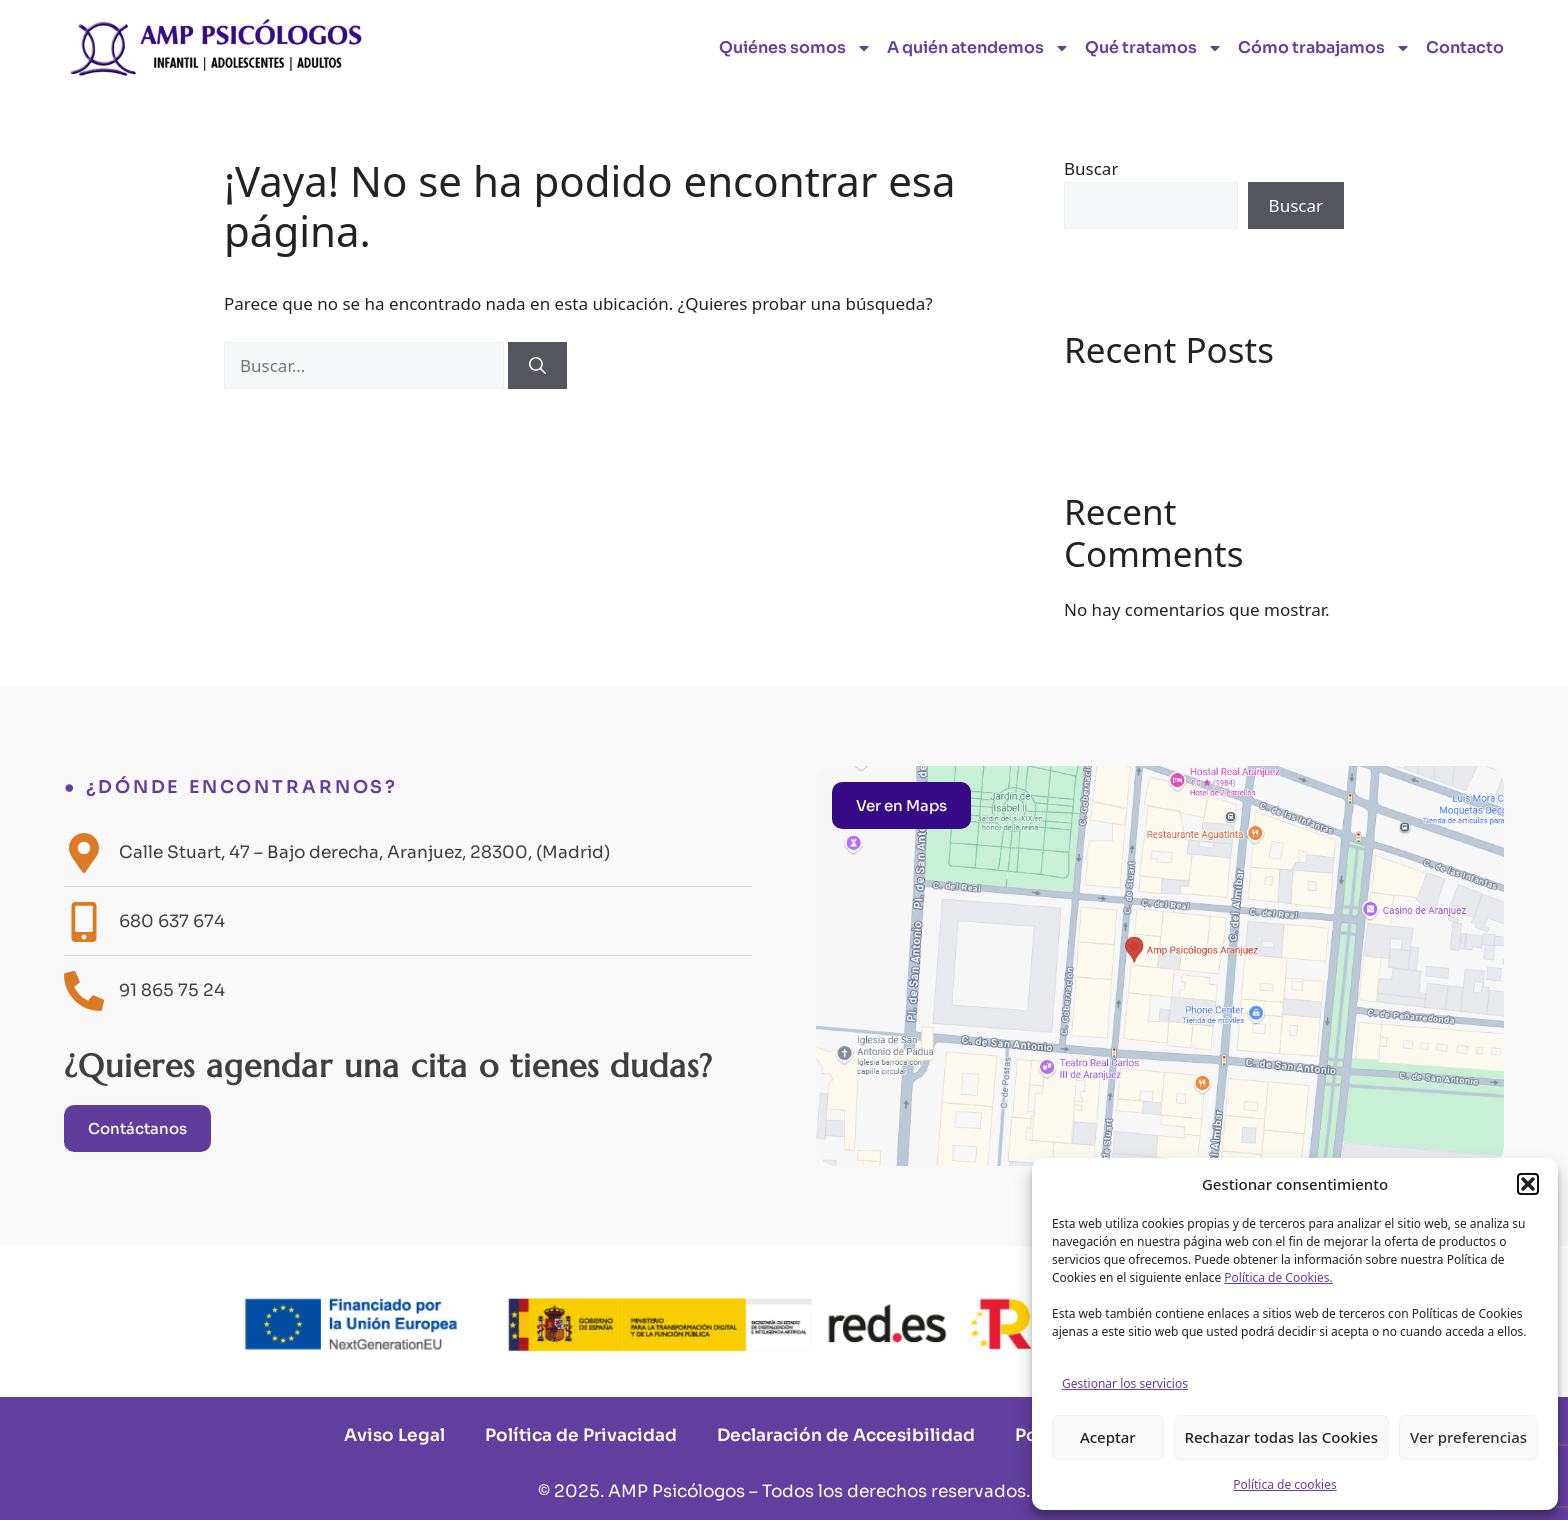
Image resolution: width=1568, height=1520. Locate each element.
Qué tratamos (1154, 48)
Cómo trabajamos (1324, 48)
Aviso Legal (394, 1435)
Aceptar (1108, 1437)
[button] (1528, 1184)
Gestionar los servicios (1125, 1383)
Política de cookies (1284, 1484)
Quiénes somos (795, 48)
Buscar (1091, 168)
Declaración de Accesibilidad (846, 1435)
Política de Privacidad (581, 1435)
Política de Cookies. (1278, 1277)
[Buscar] (537, 366)
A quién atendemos (978, 48)
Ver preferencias (1468, 1437)
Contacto (1465, 48)
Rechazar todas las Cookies (1281, 1437)
